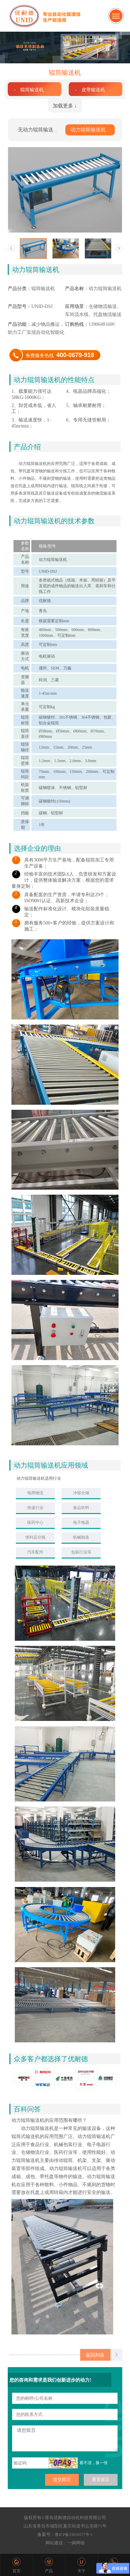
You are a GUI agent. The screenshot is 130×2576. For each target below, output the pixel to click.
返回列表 (95, 2355)
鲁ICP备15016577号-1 (74, 2534)
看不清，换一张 (93, 2462)
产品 (49, 2571)
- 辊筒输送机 (29, 89)
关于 (81, 2571)
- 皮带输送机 (90, 89)
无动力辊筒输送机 (38, 129)
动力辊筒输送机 (88, 129)
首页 (16, 2571)
